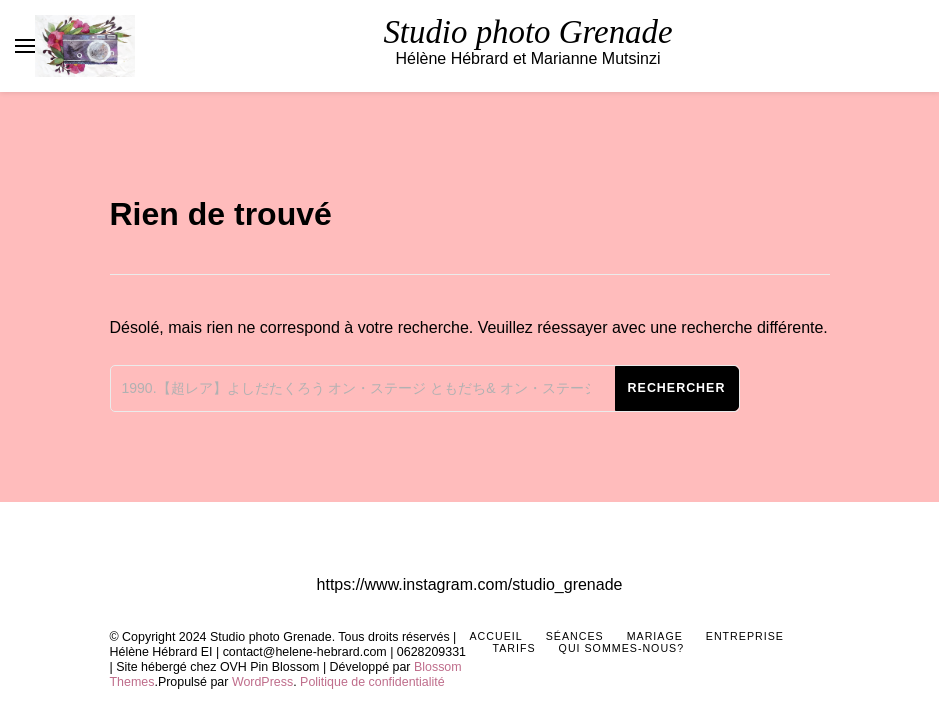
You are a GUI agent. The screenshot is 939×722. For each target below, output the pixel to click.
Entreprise (745, 636)
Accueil (496, 636)
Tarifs (514, 648)
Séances (575, 636)
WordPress (262, 682)
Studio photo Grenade (527, 32)
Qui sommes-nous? (622, 648)
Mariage (655, 636)
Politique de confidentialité (372, 682)
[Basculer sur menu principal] (25, 46)
